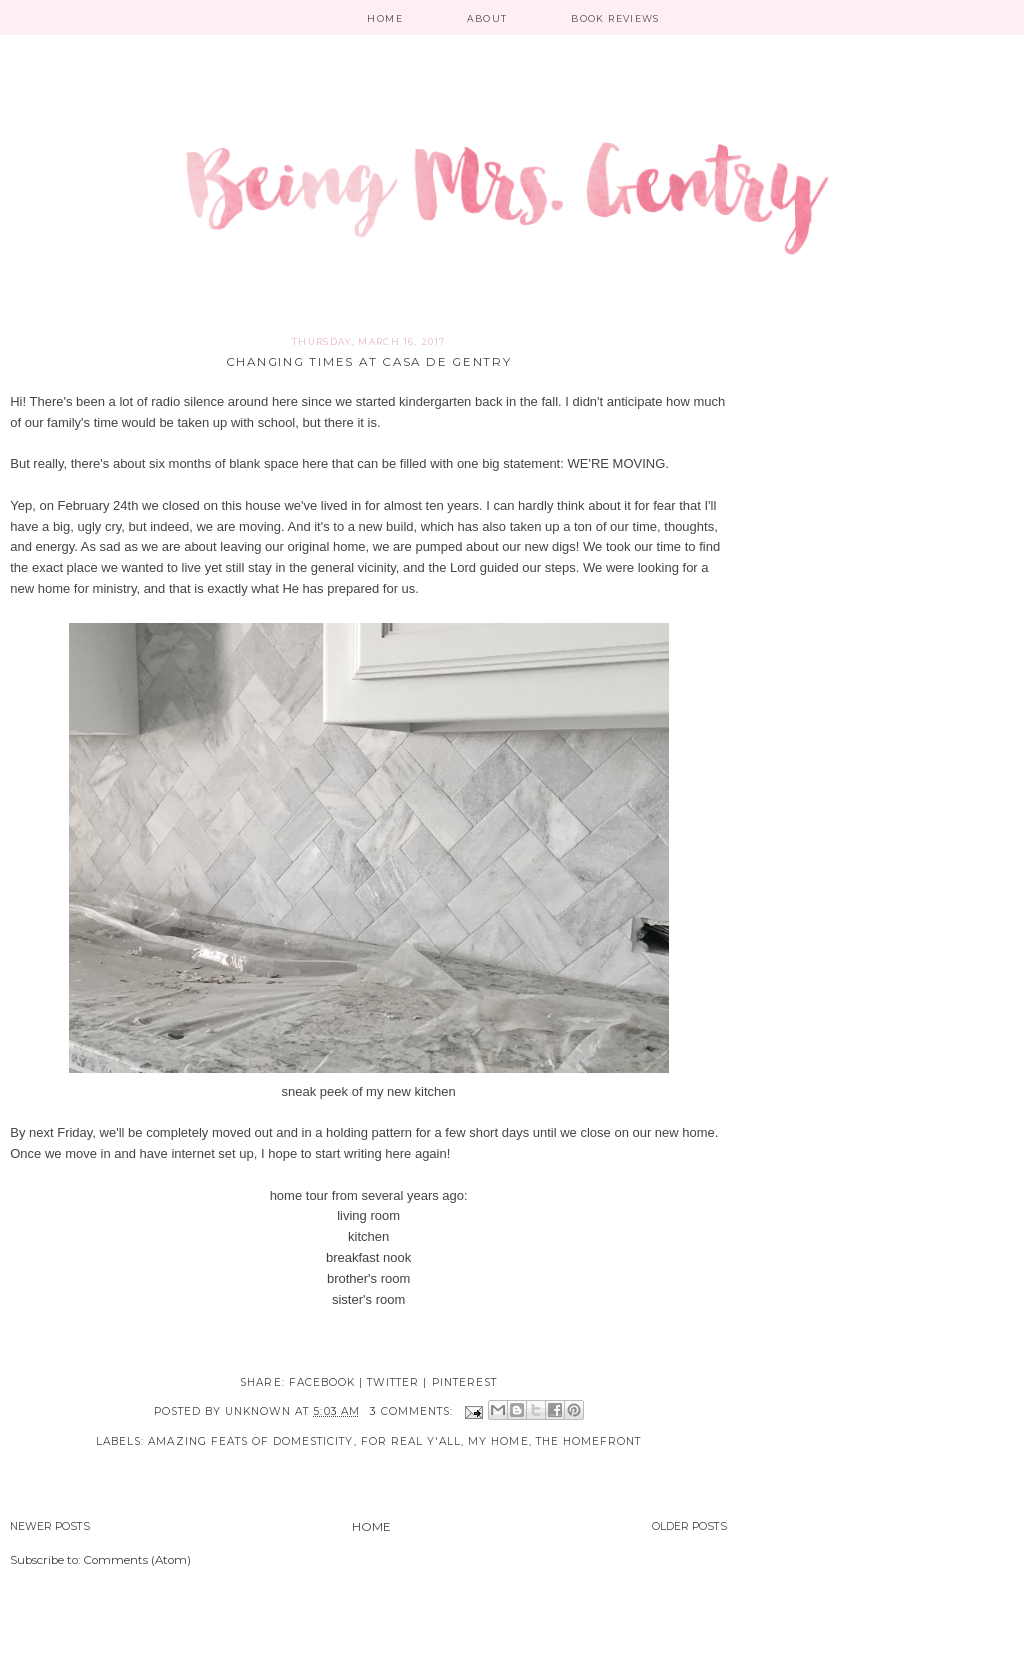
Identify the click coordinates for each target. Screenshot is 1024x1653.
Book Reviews (615, 18)
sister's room (368, 1299)
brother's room (368, 1278)
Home (384, 18)
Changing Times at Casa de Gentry (369, 362)
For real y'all (411, 1441)
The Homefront (589, 1441)
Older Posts (689, 1526)
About (487, 18)
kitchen (368, 1236)
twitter (393, 1382)
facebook (322, 1382)
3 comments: (413, 1411)
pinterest (464, 1382)
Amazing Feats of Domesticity (250, 1441)
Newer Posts (50, 1526)
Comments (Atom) (137, 1560)
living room (368, 1215)
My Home (498, 1441)
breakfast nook (368, 1257)
